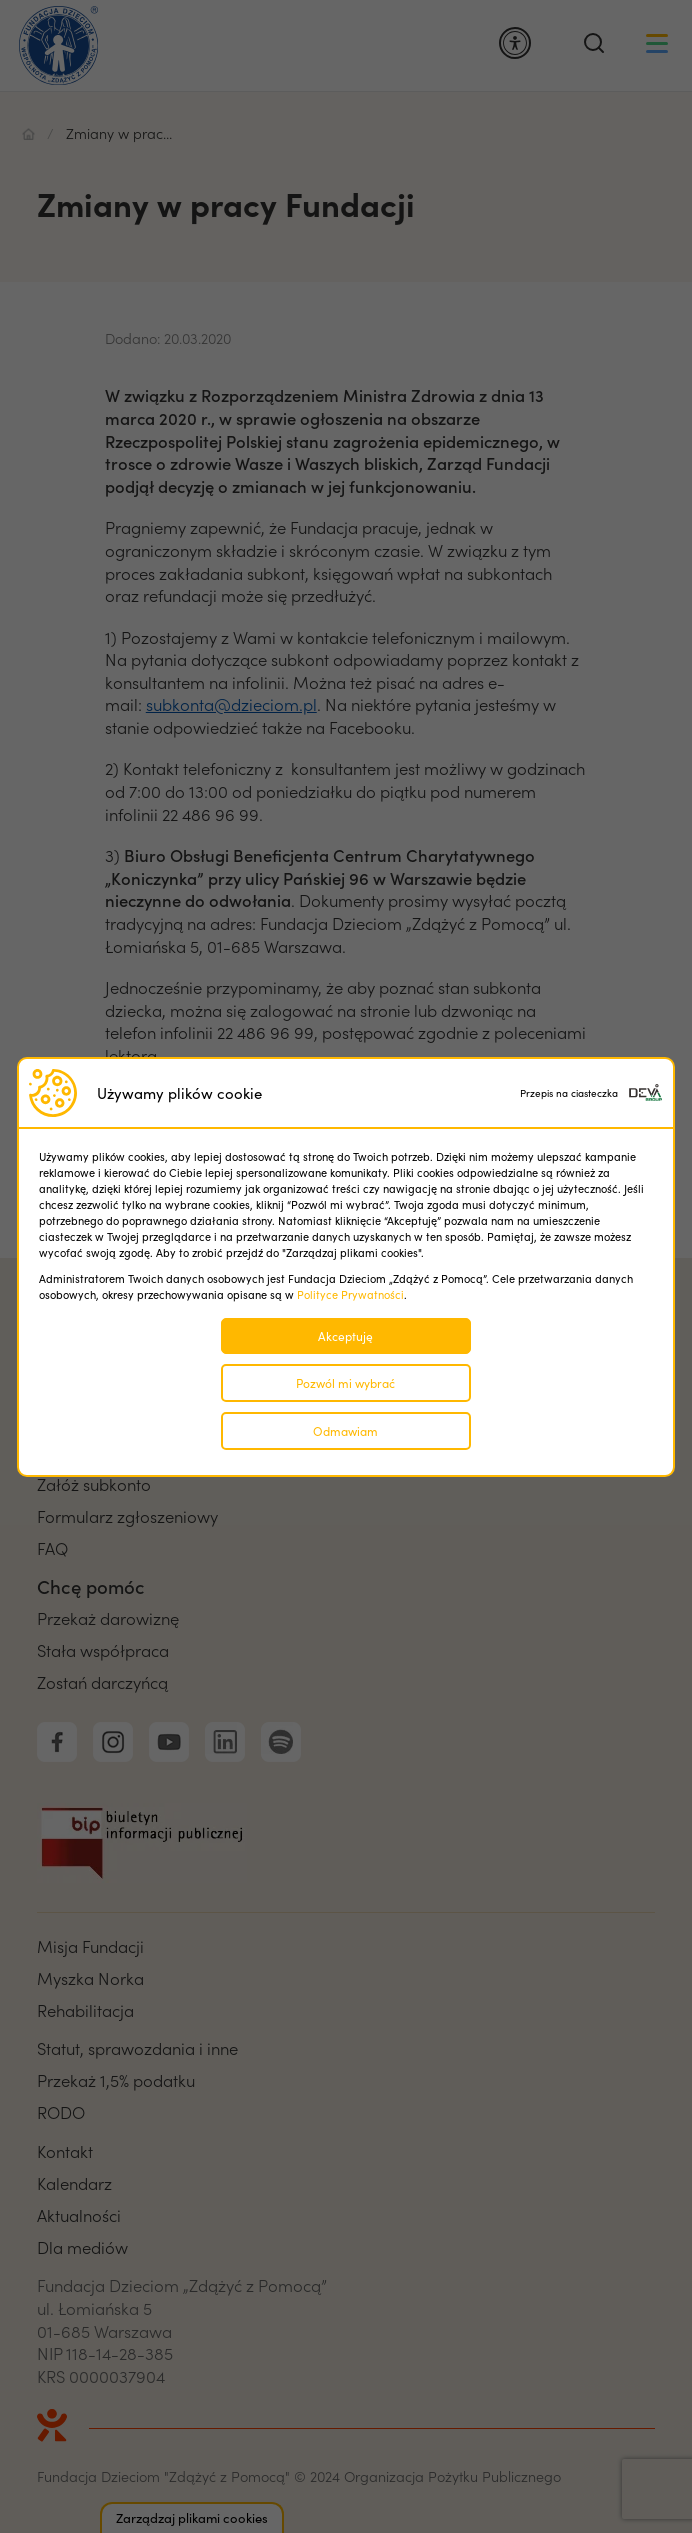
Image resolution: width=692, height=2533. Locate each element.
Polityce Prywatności (350, 1294)
